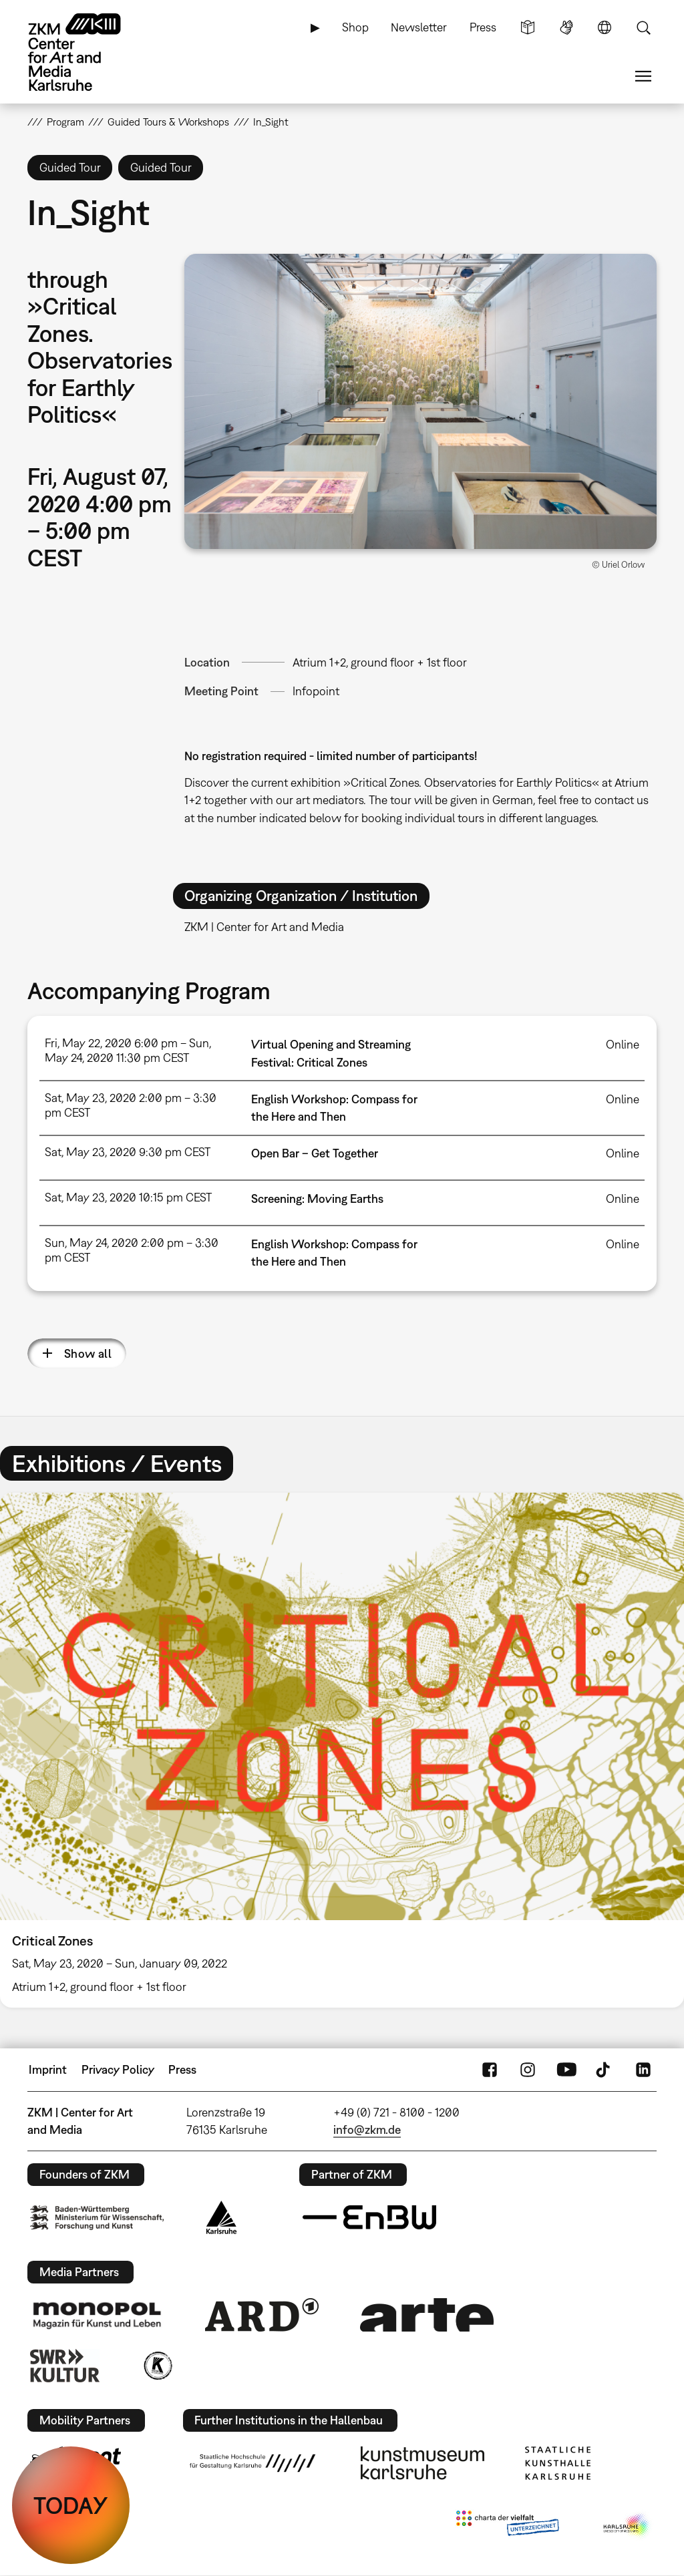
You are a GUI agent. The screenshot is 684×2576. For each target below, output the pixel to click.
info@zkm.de (367, 2130)
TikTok (604, 2069)
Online (622, 1044)
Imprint (48, 2069)
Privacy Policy (117, 2069)
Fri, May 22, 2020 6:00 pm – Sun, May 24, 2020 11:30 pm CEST (128, 1050)
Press (483, 27)
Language (604, 27)
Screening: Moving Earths (317, 1198)
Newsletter (419, 27)
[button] (420, 401)
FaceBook (489, 2069)
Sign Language (566, 27)
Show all (88, 1353)
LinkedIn (643, 2069)
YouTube (566, 2069)
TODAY (70, 2505)
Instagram (527, 2069)
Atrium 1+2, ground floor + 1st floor (380, 662)
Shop (355, 27)
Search (643, 27)
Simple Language (527, 27)
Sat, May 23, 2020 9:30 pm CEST (127, 1152)
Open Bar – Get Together (314, 1153)
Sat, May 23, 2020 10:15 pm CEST (128, 1197)
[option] (342, 1750)
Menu (643, 76)
